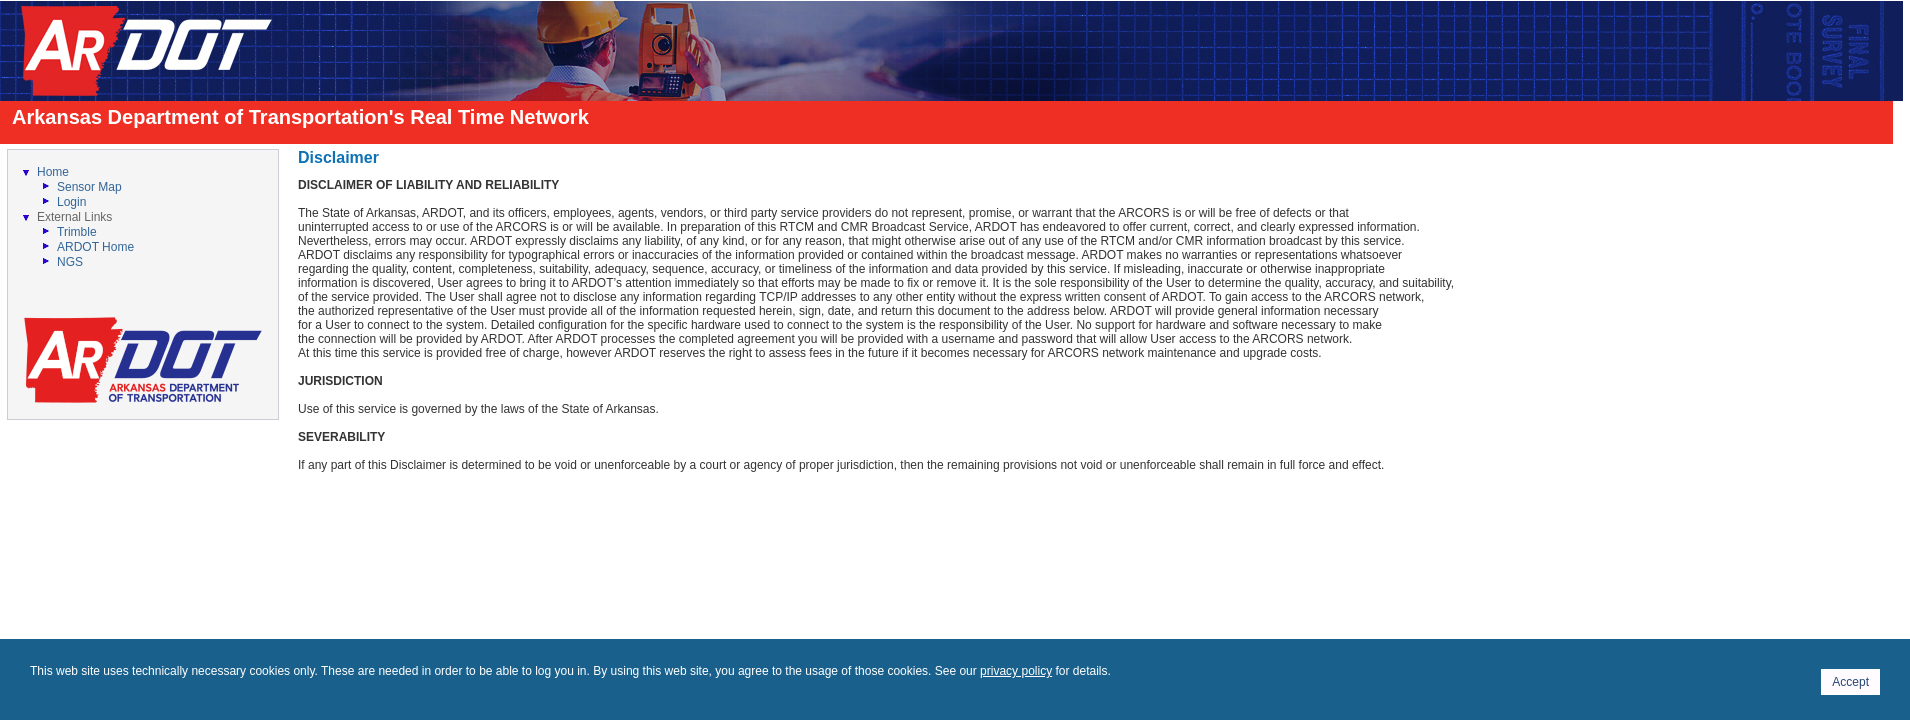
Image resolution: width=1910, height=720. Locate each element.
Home (53, 172)
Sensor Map (89, 187)
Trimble (77, 232)
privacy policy (1016, 671)
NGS (70, 262)
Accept (1850, 682)
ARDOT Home (95, 247)
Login (71, 202)
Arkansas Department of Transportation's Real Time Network (300, 117)
